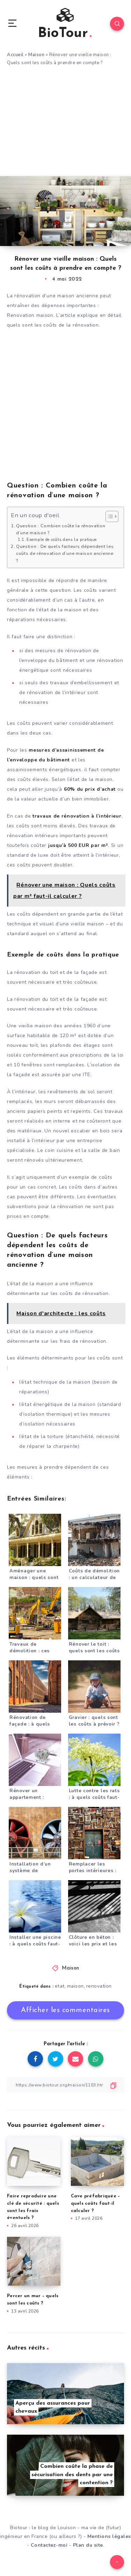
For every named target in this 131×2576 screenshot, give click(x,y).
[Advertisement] (65, 124)
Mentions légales (109, 2536)
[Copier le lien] (65, 2085)
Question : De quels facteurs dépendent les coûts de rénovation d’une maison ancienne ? (65, 553)
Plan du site (88, 2545)
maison (75, 1986)
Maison (36, 55)
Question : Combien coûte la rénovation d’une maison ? (60, 529)
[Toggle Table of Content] (108, 516)
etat (60, 1986)
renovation (99, 1986)
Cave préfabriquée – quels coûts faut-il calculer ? (95, 2203)
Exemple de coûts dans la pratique (62, 539)
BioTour (65, 24)
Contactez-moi (49, 2545)
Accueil (15, 55)
